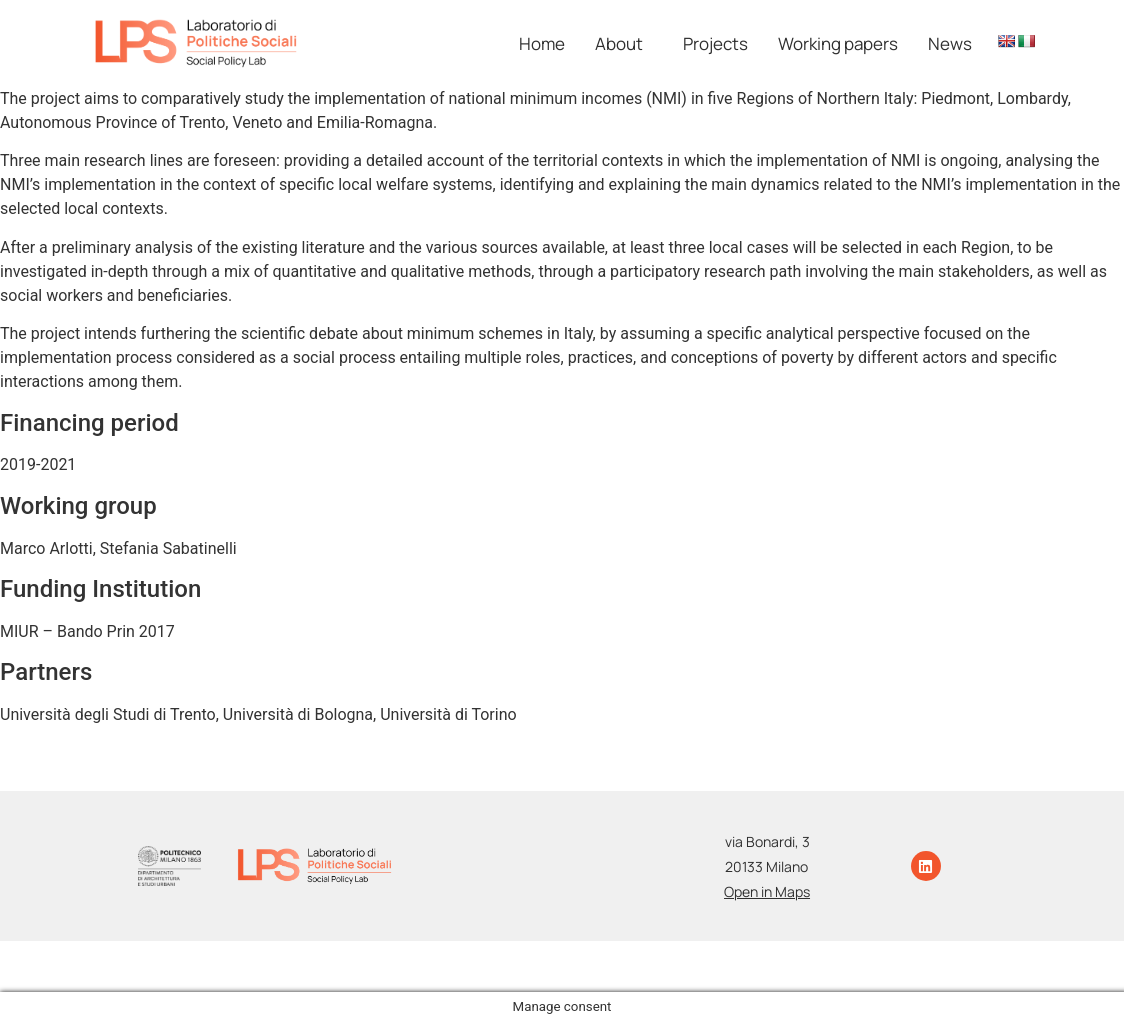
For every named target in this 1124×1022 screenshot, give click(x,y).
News (950, 43)
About (619, 43)
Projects (715, 43)
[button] (624, 43)
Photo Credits (722, 956)
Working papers (838, 43)
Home (542, 43)
